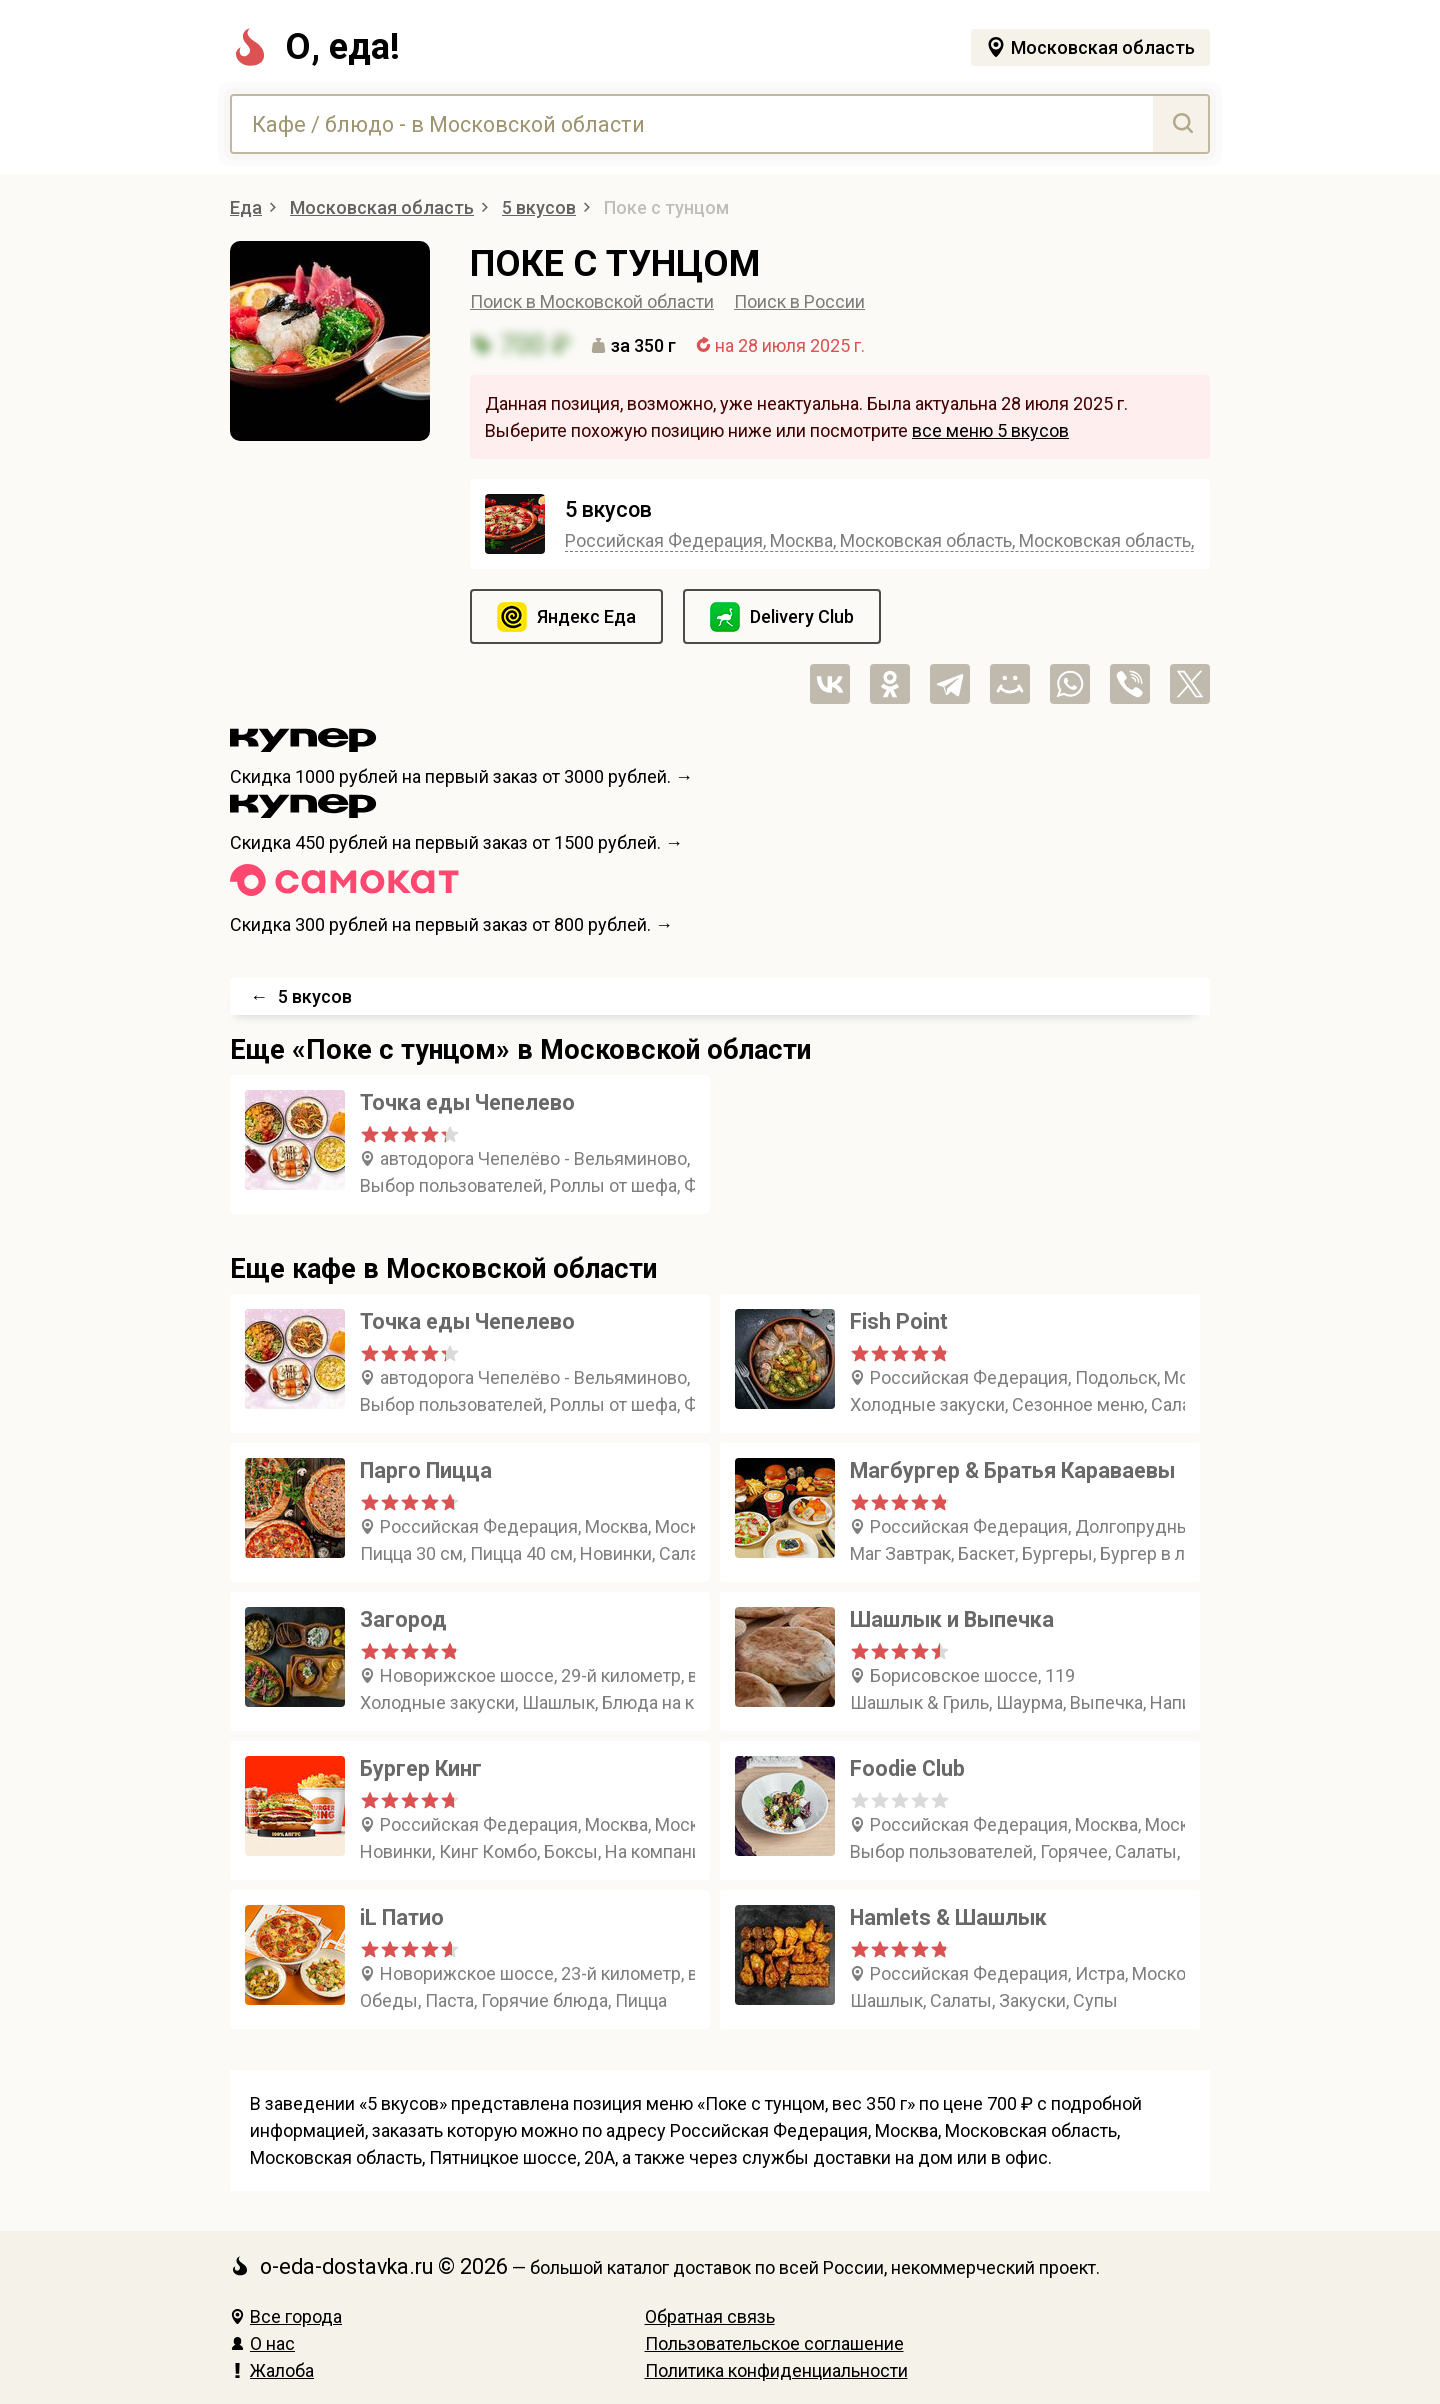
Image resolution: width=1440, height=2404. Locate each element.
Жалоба (272, 2370)
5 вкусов (608, 509)
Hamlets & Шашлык (948, 1917)
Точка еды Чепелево (467, 1102)
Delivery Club (802, 616)
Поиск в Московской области (592, 301)
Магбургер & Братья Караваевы (1012, 1470)
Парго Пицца (426, 1470)
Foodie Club (907, 1768)
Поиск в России (799, 301)
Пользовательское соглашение (774, 2343)
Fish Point (899, 1321)
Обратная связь (710, 2316)
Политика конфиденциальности (776, 2370)
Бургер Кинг (421, 1768)
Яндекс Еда (586, 616)
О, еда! (315, 47)
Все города (286, 2316)
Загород (403, 1619)
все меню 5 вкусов (990, 430)
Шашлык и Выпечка (952, 1619)
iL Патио (402, 1917)
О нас (262, 2343)
